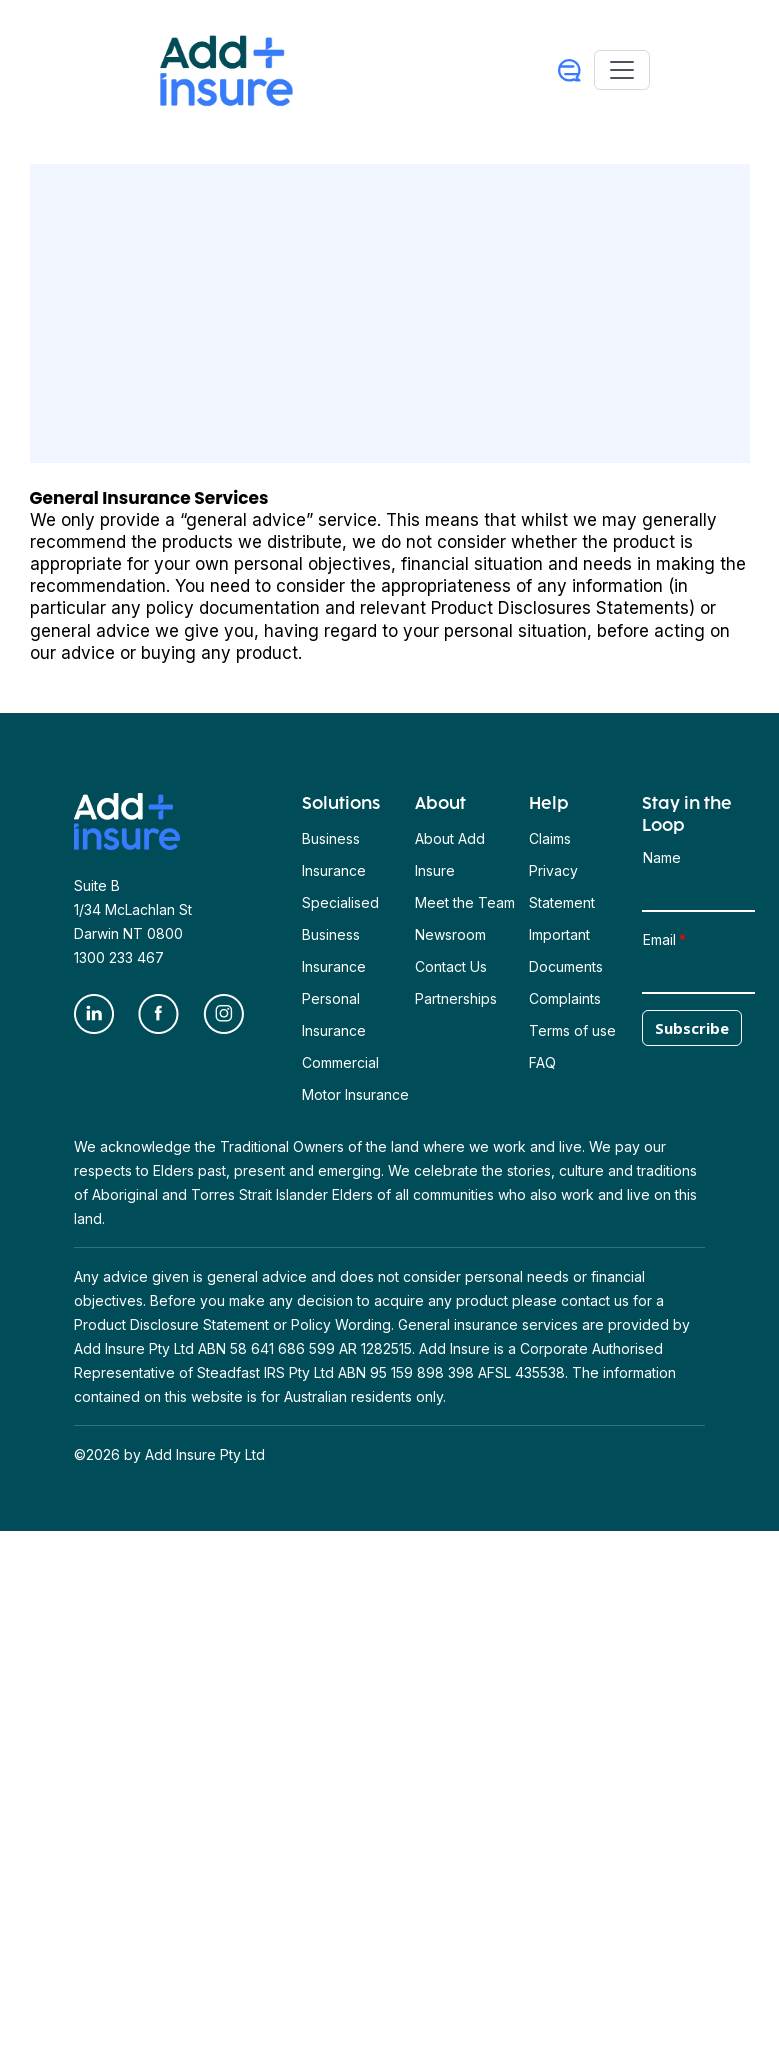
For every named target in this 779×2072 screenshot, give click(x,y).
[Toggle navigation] (622, 70)
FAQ (542, 1062)
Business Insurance (334, 854)
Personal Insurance (334, 1014)
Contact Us (451, 966)
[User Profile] (569, 70)
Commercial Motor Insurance (355, 1078)
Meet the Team (465, 902)
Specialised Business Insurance (340, 934)
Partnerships (456, 998)
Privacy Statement (562, 886)
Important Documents (566, 950)
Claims (550, 838)
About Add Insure (450, 854)
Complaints (565, 998)
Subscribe (692, 1028)
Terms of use (572, 1030)
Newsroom (450, 934)
